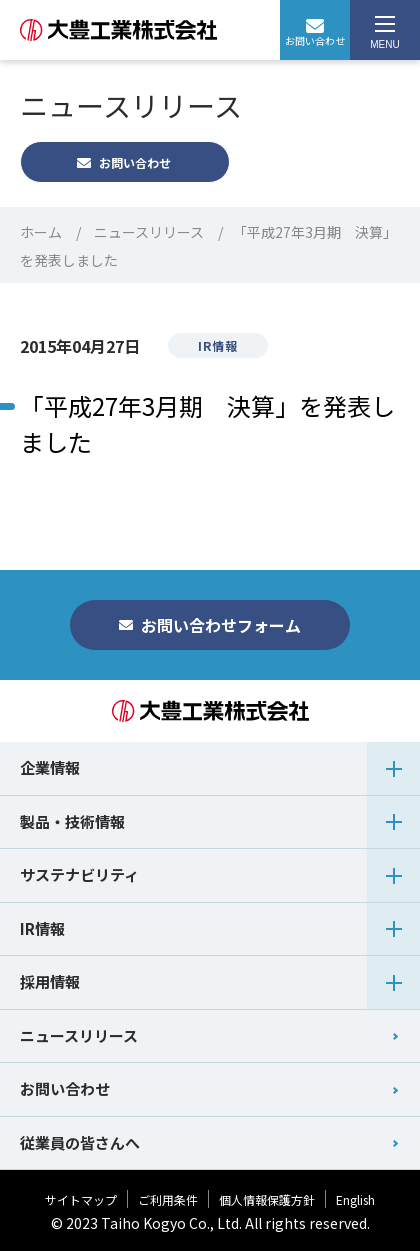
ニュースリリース (149, 232)
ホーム (41, 232)
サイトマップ (81, 1199)
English (355, 1199)
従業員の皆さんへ (80, 1142)
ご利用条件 (168, 1199)
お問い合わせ (315, 33)
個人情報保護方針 (267, 1199)
